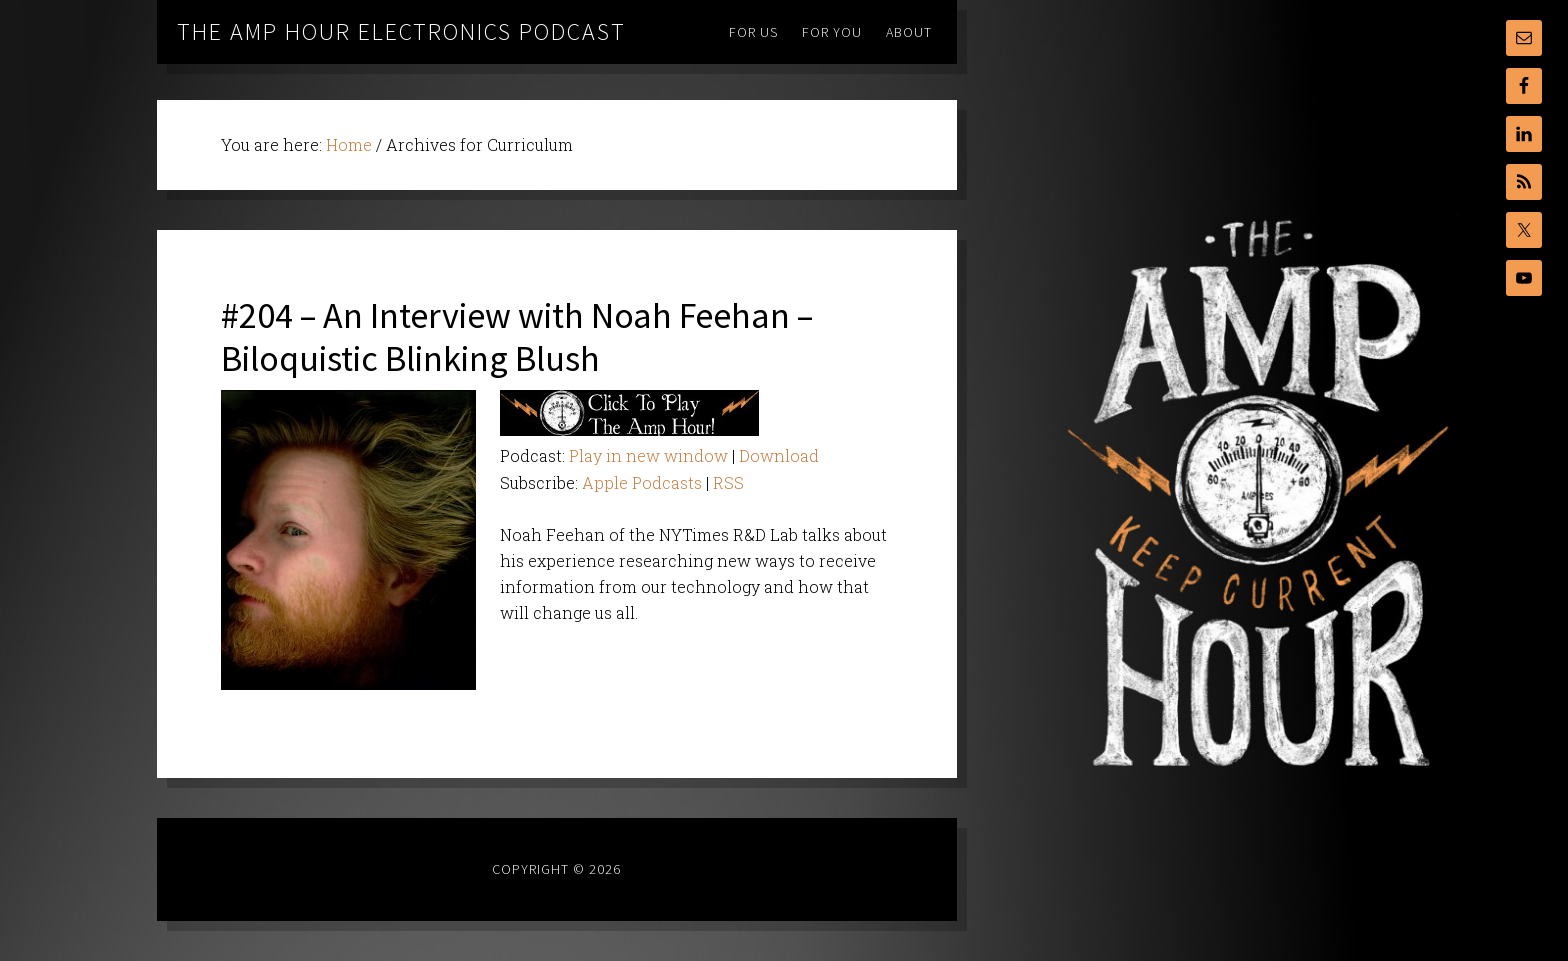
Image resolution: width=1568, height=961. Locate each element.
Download (779, 455)
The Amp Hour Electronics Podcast (401, 31)
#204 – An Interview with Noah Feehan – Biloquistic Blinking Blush (517, 337)
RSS (728, 482)
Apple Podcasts (642, 482)
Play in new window (648, 455)
